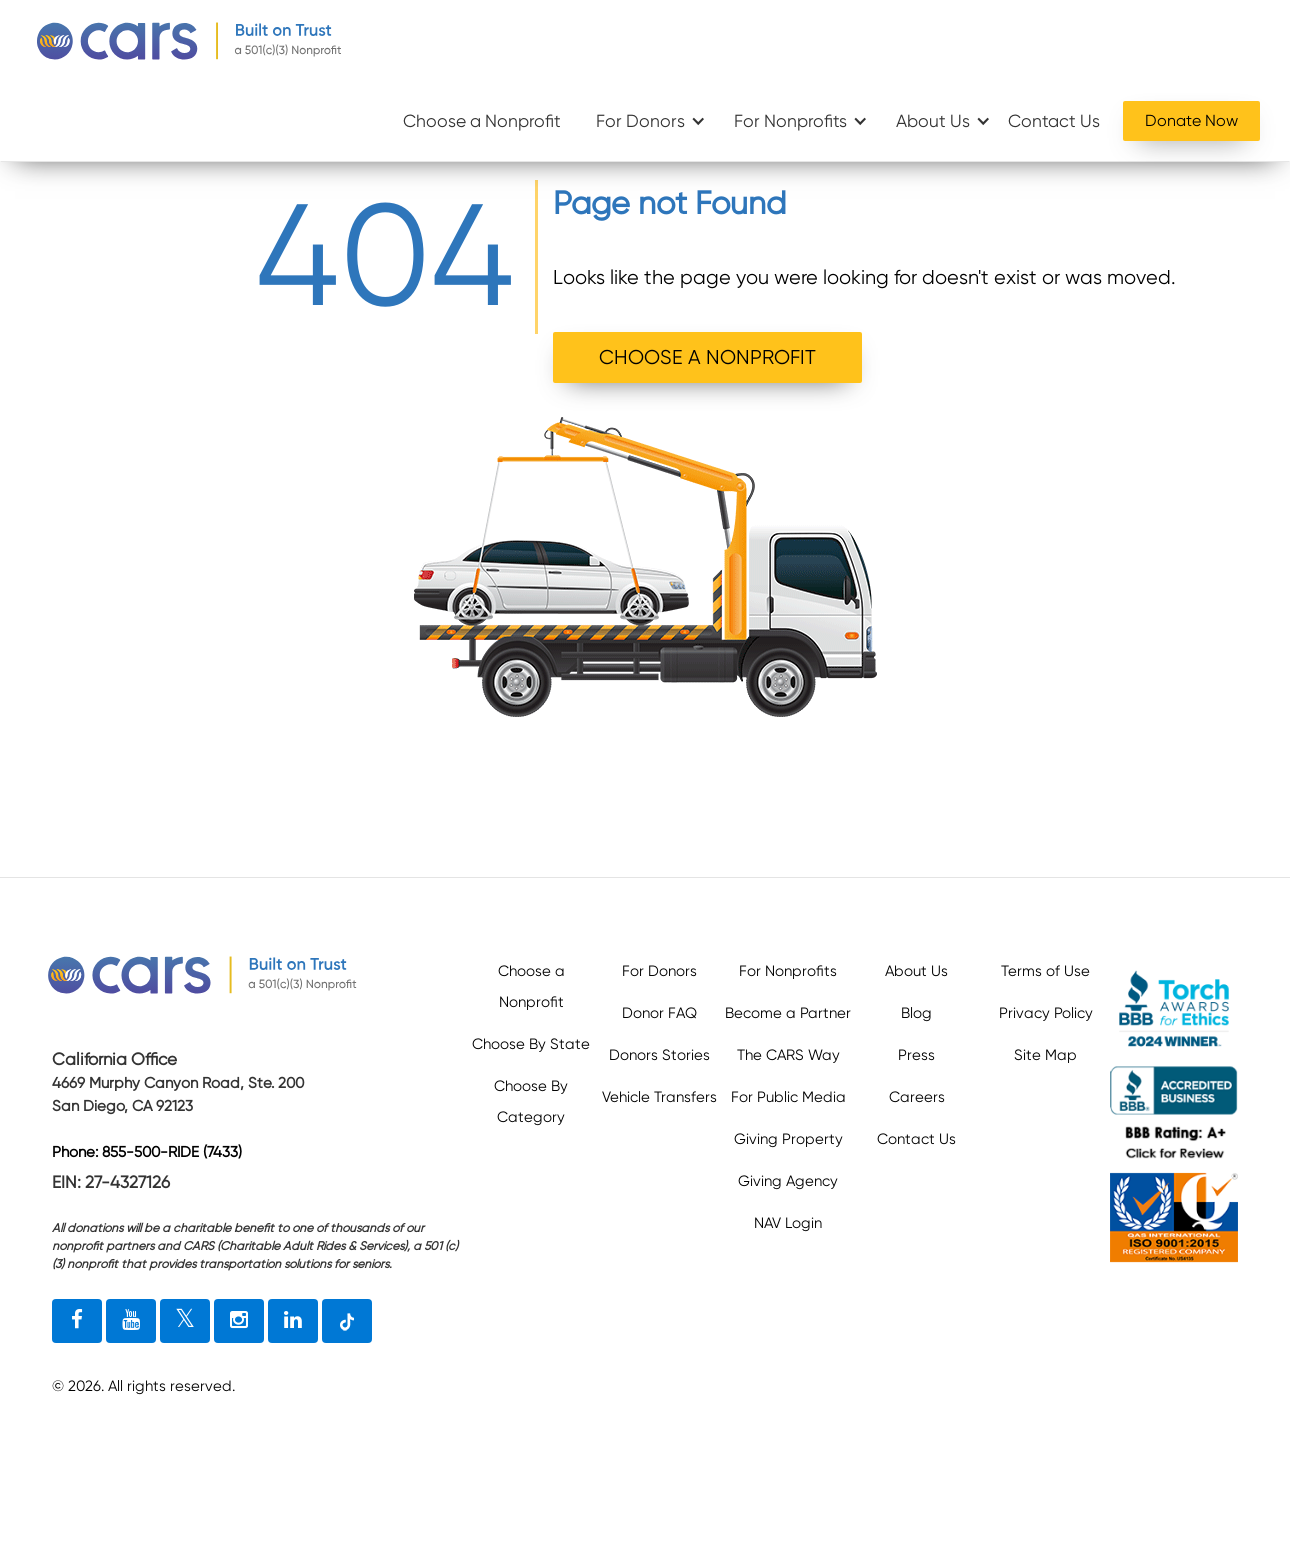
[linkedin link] (293, 1321)
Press (916, 1055)
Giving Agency (788, 1181)
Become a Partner (788, 1013)
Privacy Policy (1046, 1013)
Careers (917, 1097)
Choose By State (531, 1044)
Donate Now (1191, 120)
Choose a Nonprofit (482, 121)
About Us (933, 121)
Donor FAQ (659, 1013)
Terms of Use (1045, 971)
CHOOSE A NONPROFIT (707, 357)
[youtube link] (131, 1321)
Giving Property (788, 1139)
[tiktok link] (347, 1321)
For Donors (640, 121)
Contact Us (1054, 121)
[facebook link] (77, 1321)
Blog (916, 1013)
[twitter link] (185, 1321)
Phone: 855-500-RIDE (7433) (147, 1152)
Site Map (1045, 1055)
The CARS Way (788, 1055)
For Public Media (788, 1097)
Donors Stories (659, 1055)
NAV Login (788, 1223)
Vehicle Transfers (659, 1097)
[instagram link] (239, 1321)
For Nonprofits (790, 121)
